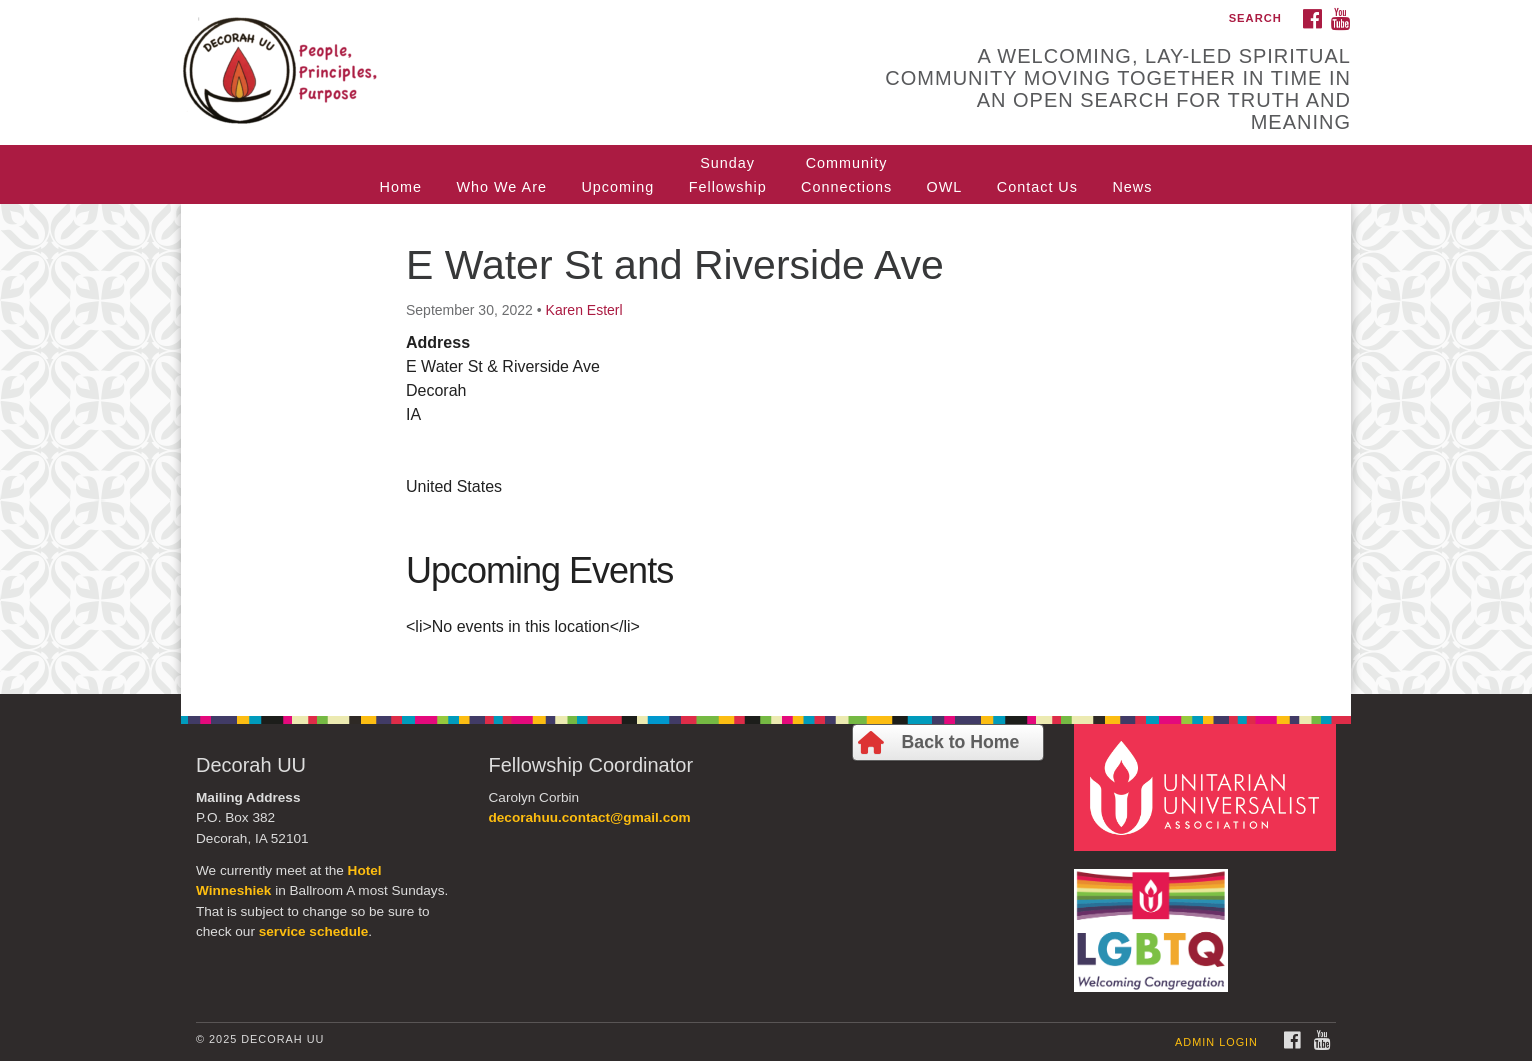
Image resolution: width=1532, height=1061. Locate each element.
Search (1255, 18)
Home (401, 187)
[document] (766, 449)
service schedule (314, 931)
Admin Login (1216, 1042)
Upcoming (617, 187)
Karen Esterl (584, 310)
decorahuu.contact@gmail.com (590, 817)
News (1132, 187)
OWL (945, 187)
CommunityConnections (846, 175)
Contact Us (1037, 187)
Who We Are (501, 187)
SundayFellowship (728, 175)
